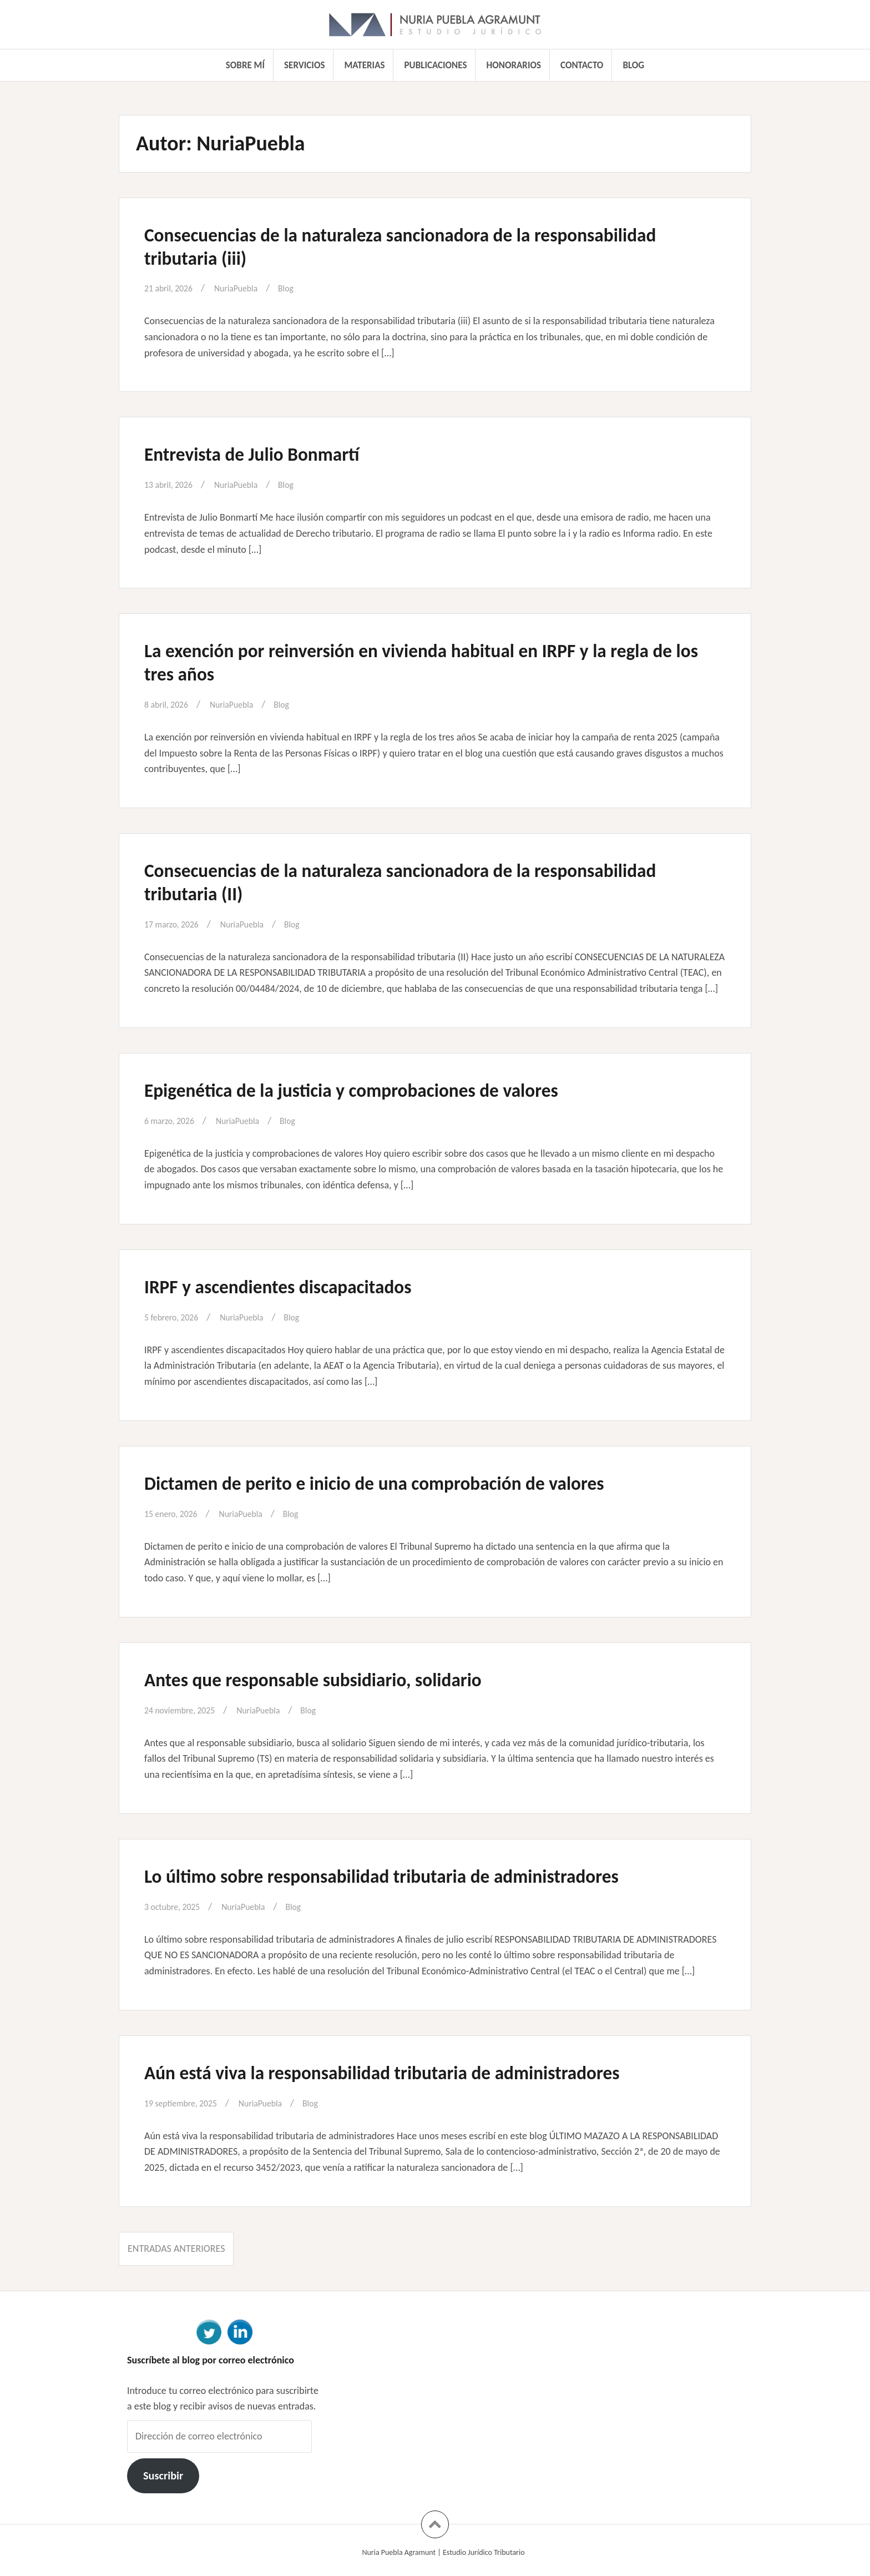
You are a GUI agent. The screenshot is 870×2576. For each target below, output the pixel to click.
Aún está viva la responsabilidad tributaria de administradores (415, 2072)
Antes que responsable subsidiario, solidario (336, 1679)
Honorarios (514, 65)
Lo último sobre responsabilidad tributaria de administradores (415, 1875)
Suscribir (163, 2475)
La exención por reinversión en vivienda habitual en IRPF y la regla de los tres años (432, 661)
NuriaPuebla (246, 288)
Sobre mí (245, 65)
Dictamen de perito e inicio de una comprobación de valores (406, 1482)
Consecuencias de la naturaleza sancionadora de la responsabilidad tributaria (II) (364, 881)
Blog (633, 65)
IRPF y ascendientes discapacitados (296, 1286)
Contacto (581, 65)
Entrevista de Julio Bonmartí (267, 453)
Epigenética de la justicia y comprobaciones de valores (380, 1089)
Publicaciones (435, 65)
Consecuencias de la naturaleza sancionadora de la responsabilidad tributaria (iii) (364, 245)
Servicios (304, 65)
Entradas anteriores (176, 2248)
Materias (365, 65)
